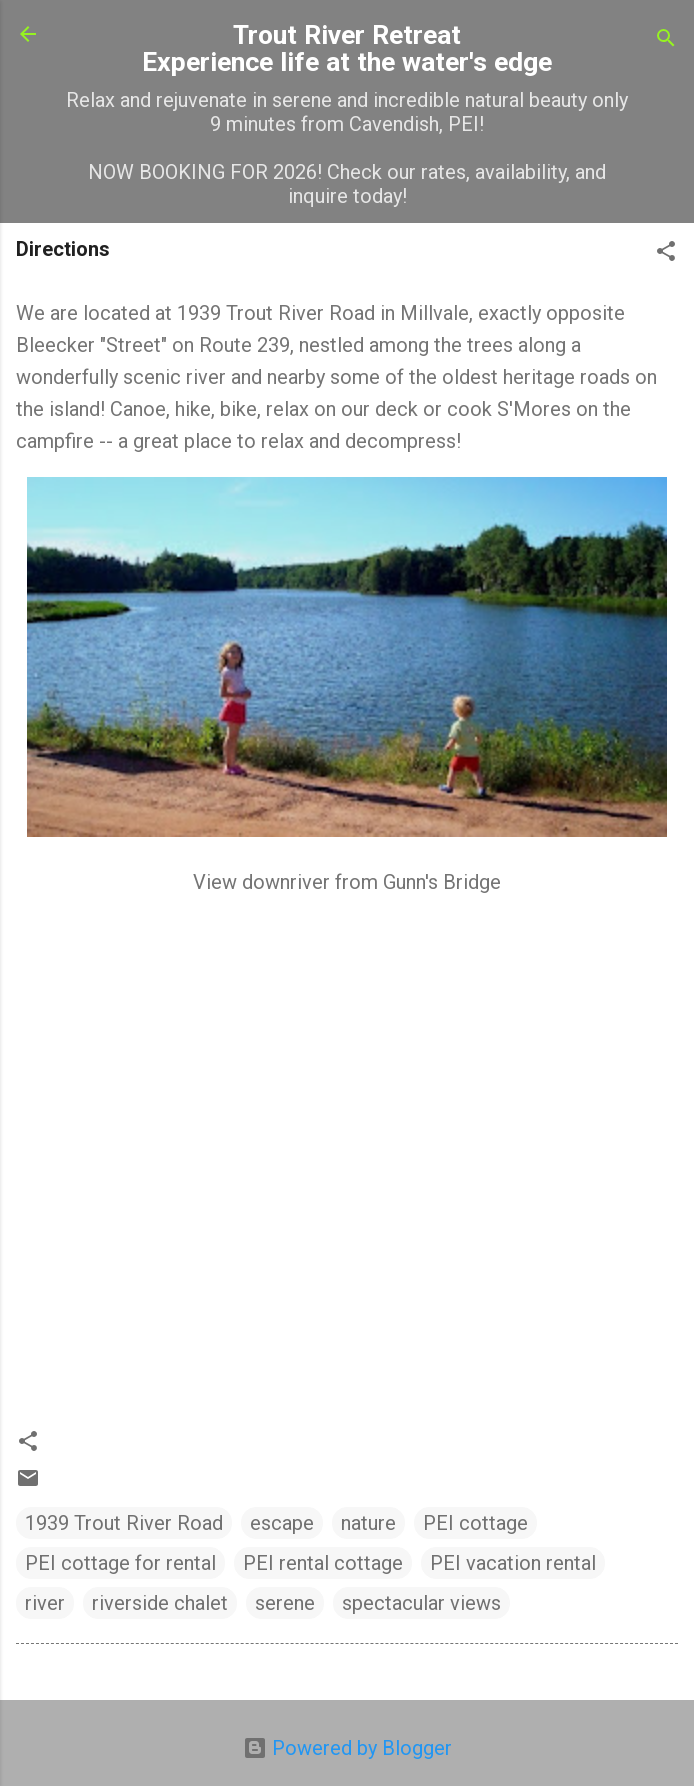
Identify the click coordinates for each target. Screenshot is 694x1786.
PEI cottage (475, 1523)
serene (285, 1603)
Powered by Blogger (347, 1748)
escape (282, 1523)
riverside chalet (160, 1603)
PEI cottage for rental (120, 1563)
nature (368, 1523)
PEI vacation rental (513, 1563)
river (45, 1603)
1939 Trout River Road (124, 1523)
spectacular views (421, 1603)
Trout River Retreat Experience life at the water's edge (347, 48)
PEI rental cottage (323, 1563)
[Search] (666, 40)
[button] (666, 253)
